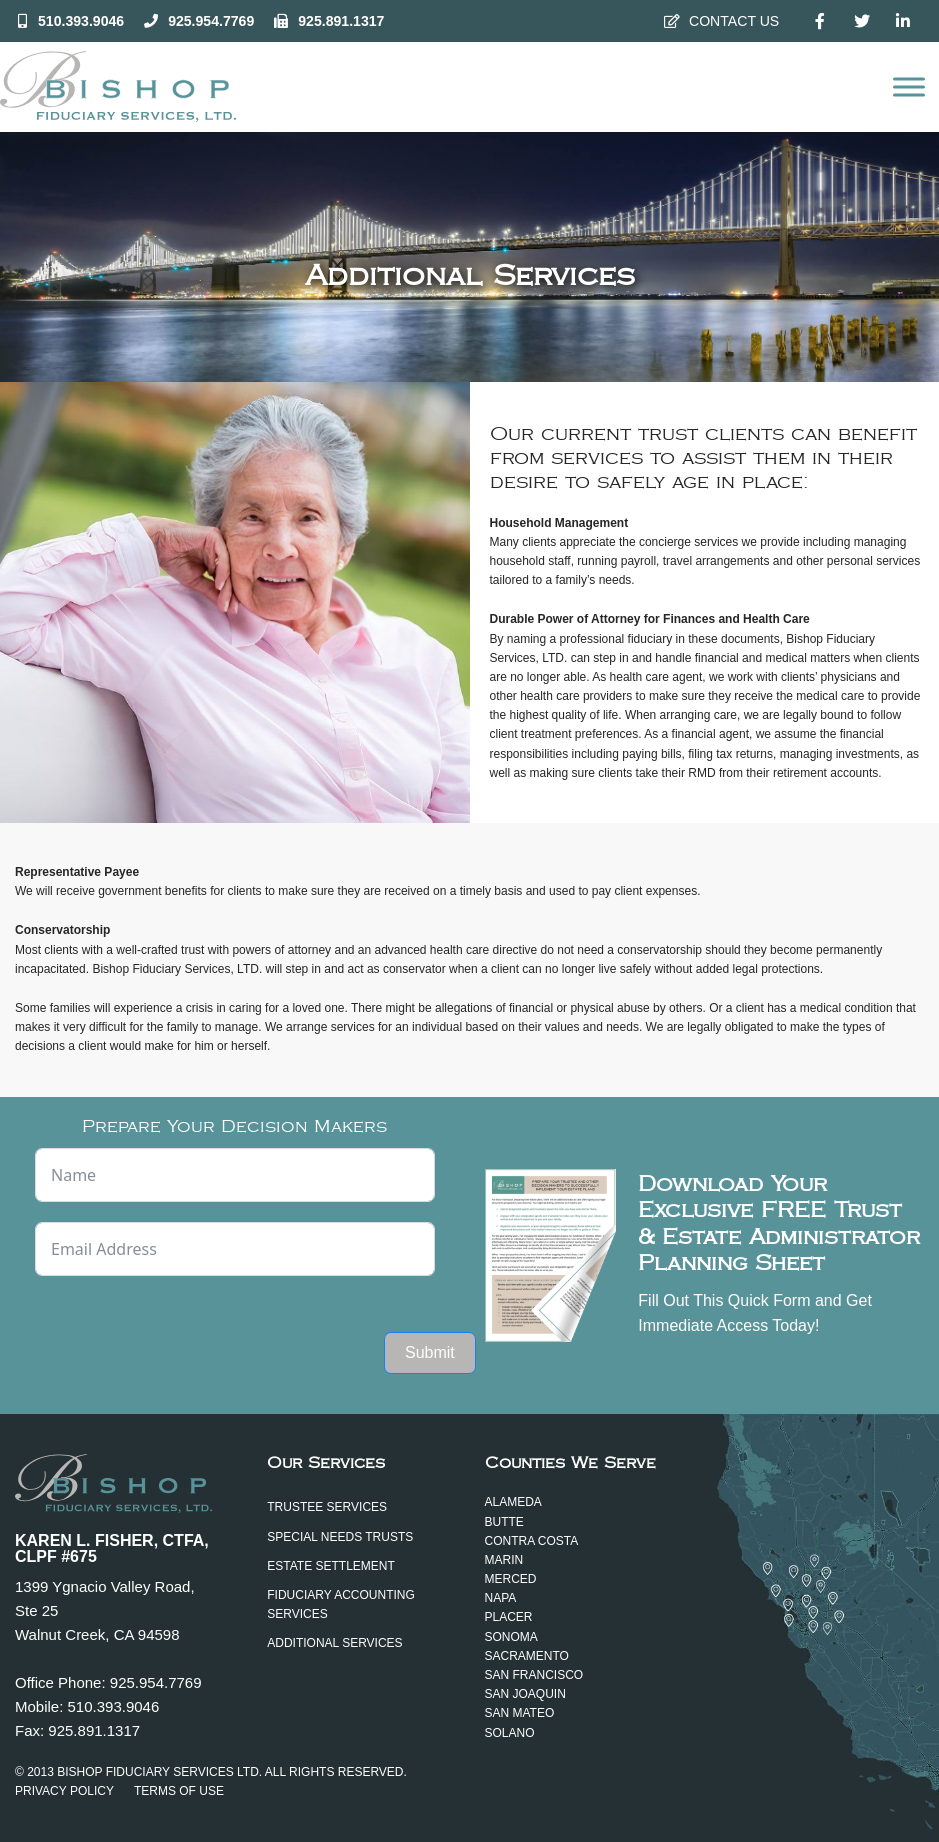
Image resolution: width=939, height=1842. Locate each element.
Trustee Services (327, 1507)
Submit (430, 1352)
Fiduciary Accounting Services (341, 1604)
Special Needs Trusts (340, 1537)
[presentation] (187, 1335)
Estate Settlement (331, 1566)
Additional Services (334, 1643)
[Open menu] (909, 87)
